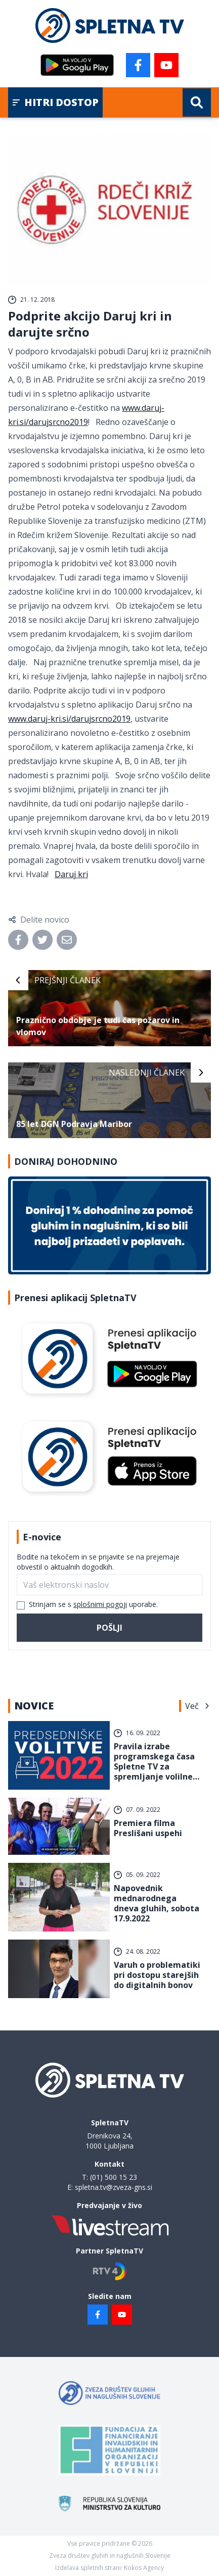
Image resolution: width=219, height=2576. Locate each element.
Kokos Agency (144, 2567)
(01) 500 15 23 (113, 2177)
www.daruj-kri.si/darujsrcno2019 (69, 718)
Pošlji (109, 1627)
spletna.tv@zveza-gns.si (113, 2187)
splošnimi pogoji (100, 1604)
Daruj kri (71, 874)
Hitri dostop (55, 102)
